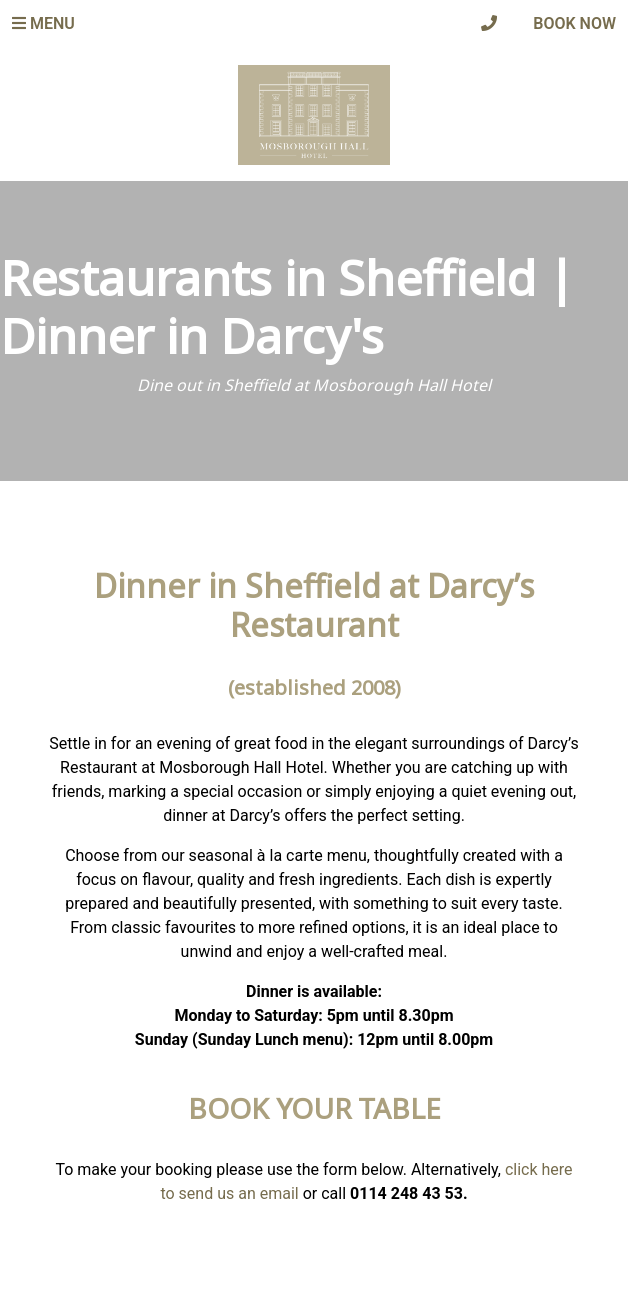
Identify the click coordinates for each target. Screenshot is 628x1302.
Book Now (574, 23)
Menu (43, 23)
